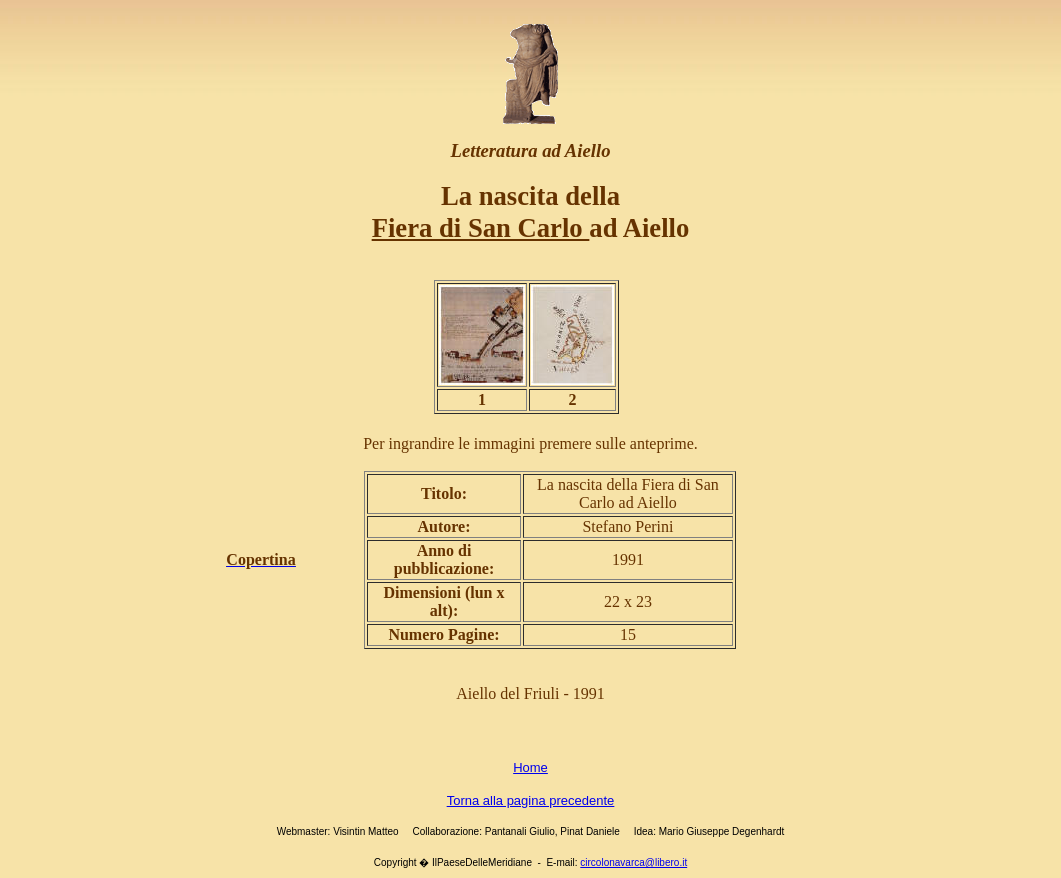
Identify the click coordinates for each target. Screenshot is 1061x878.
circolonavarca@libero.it (633, 862)
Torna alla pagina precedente (531, 800)
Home (530, 767)
